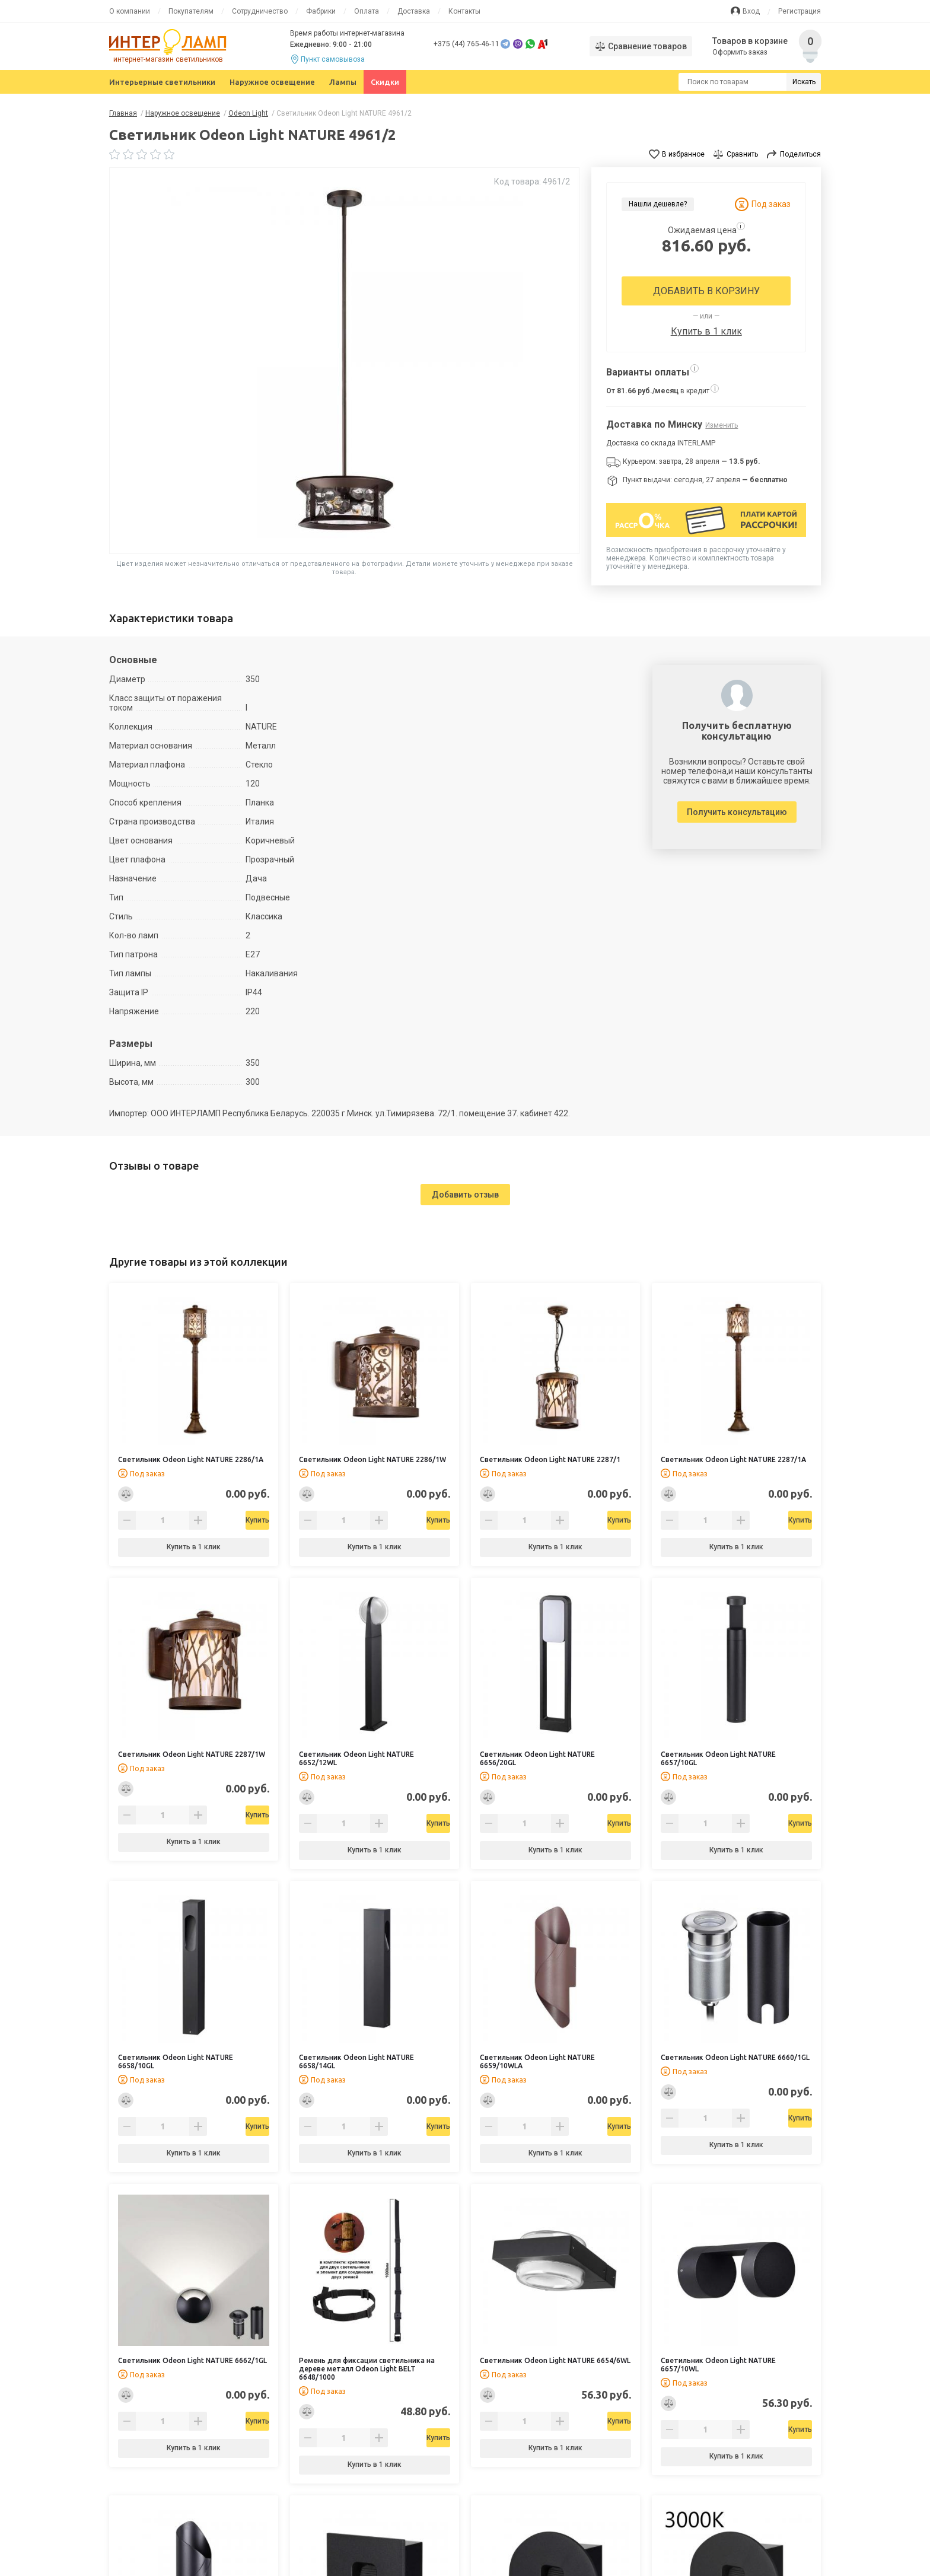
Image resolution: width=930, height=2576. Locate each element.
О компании (129, 11)
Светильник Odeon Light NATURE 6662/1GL (192, 2360)
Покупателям (191, 11)
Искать (804, 82)
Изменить (721, 425)
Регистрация (799, 11)
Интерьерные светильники (162, 82)
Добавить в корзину (706, 291)
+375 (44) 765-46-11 (466, 44)
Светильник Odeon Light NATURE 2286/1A (190, 1459)
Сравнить (742, 154)
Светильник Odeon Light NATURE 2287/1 (550, 1459)
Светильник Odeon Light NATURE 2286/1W (372, 1459)
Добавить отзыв (465, 1194)
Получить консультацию (737, 812)
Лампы (342, 82)
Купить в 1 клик (706, 331)
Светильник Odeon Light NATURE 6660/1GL (735, 2057)
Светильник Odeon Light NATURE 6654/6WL (555, 2360)
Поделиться (800, 154)
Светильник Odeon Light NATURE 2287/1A (733, 1459)
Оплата (366, 11)
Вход (751, 11)
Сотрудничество (260, 11)
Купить (224, 1520)
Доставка (413, 11)
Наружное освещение (272, 82)
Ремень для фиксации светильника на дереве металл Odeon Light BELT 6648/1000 (367, 2369)
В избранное (683, 154)
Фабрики (321, 11)
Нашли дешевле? (658, 204)
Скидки (385, 82)
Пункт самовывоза (333, 59)
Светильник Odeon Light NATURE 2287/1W (191, 1754)
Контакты (464, 11)
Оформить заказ (741, 52)
